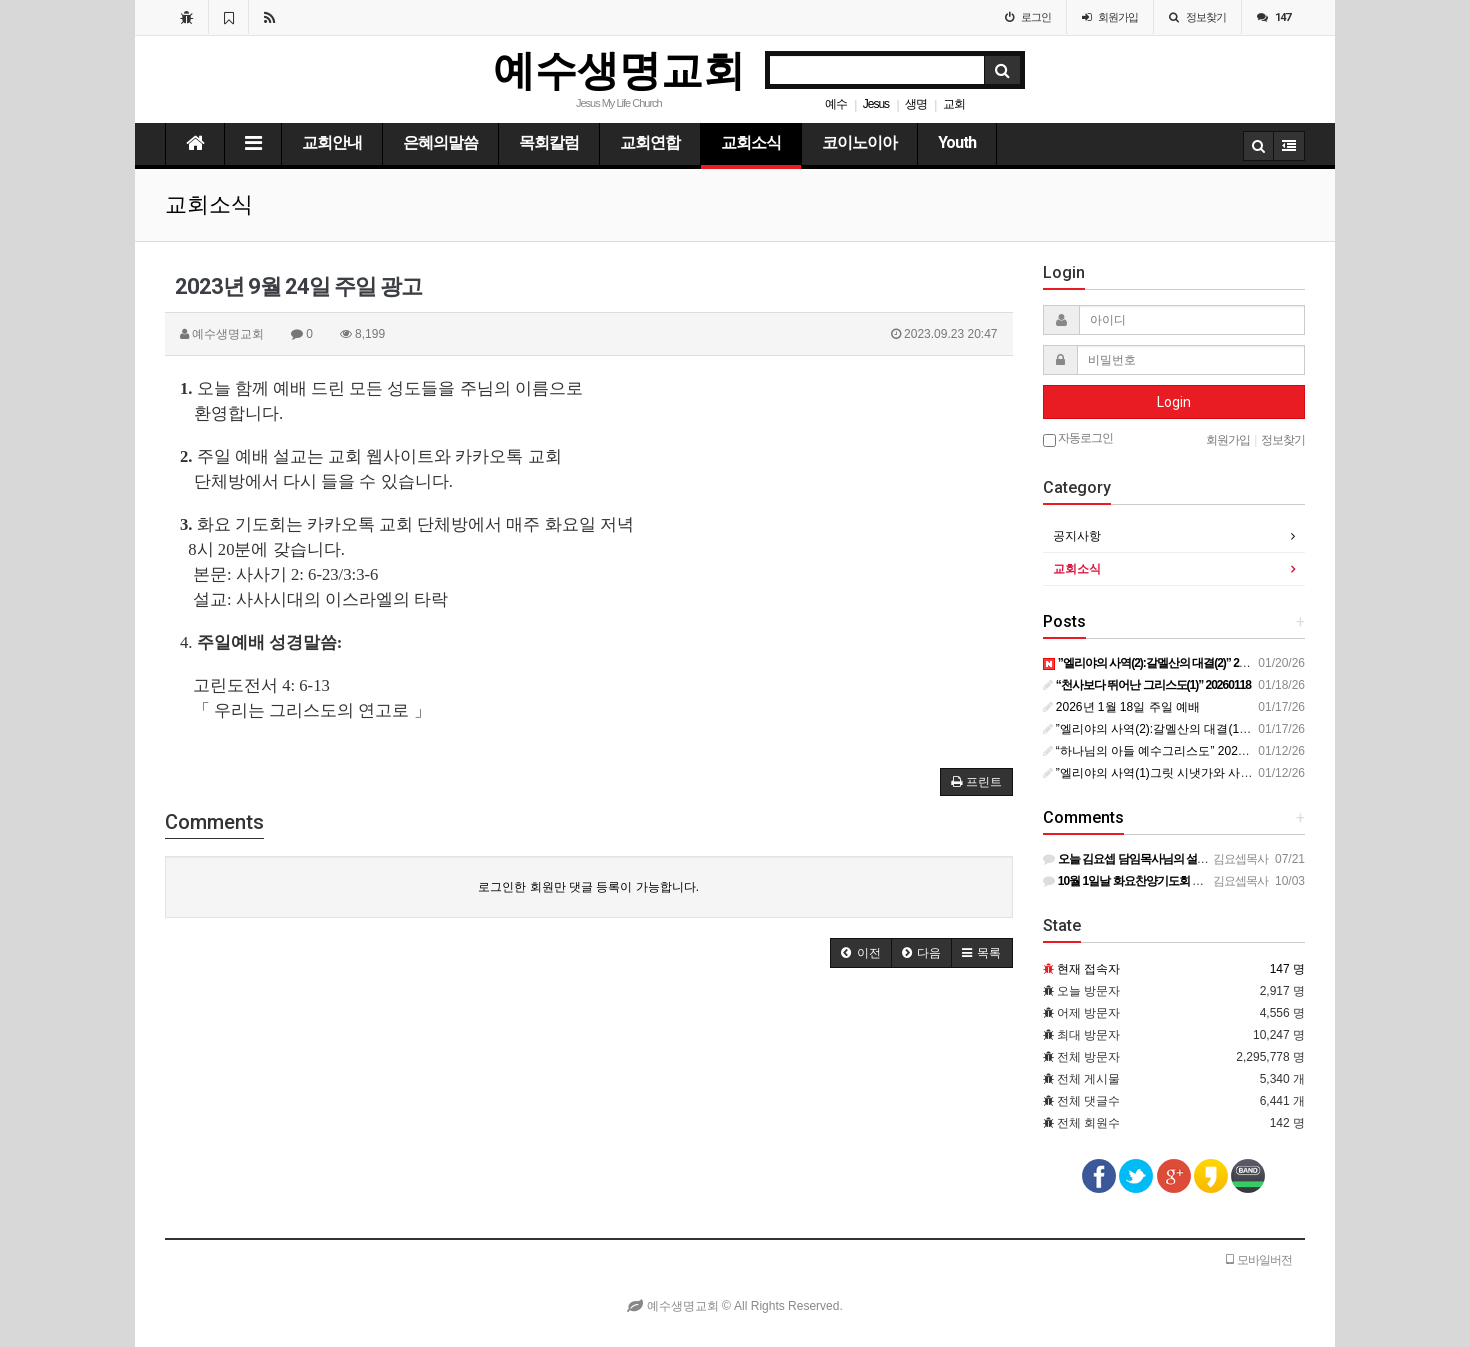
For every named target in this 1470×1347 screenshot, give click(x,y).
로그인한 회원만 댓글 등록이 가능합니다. (588, 887)
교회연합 (650, 142)
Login (1174, 402)
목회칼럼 (549, 142)
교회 (954, 104)
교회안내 (332, 142)
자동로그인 (1078, 439)
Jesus (876, 104)
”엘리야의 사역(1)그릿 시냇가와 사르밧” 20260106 (1184, 773)
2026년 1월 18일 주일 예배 (1121, 707)
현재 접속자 (1088, 969)
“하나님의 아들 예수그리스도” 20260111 (1157, 751)
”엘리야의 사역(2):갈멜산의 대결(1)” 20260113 (1173, 729)
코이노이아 (859, 142)
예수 (836, 104)
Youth (957, 142)
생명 (916, 104)
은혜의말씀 (440, 142)
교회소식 (751, 142)
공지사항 (1077, 536)
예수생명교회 (619, 70)
